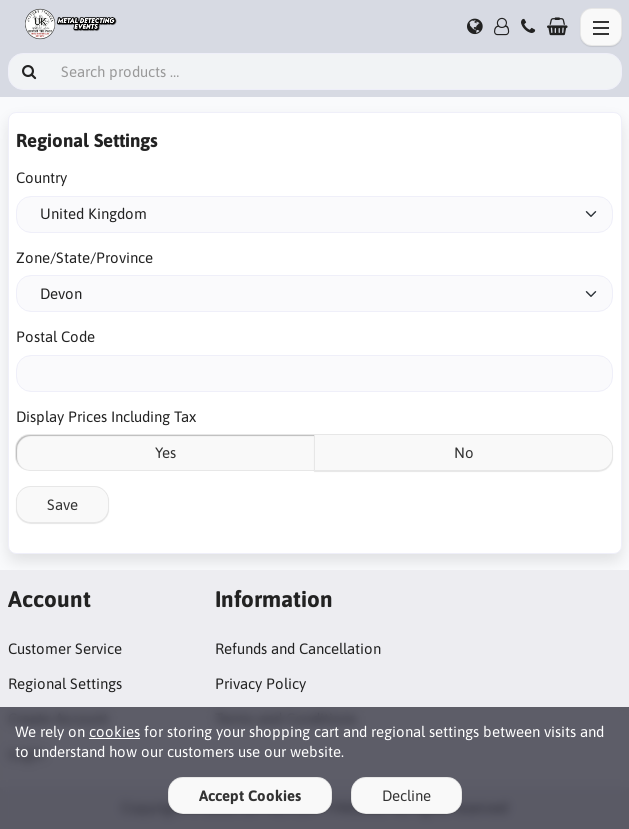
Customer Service (65, 648)
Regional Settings (65, 683)
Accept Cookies (250, 795)
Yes (165, 452)
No (464, 452)
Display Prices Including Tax (106, 416)
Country (41, 177)
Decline (406, 795)
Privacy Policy (260, 683)
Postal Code (55, 336)
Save (62, 504)
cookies (114, 731)
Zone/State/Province (84, 257)
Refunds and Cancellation (298, 648)
